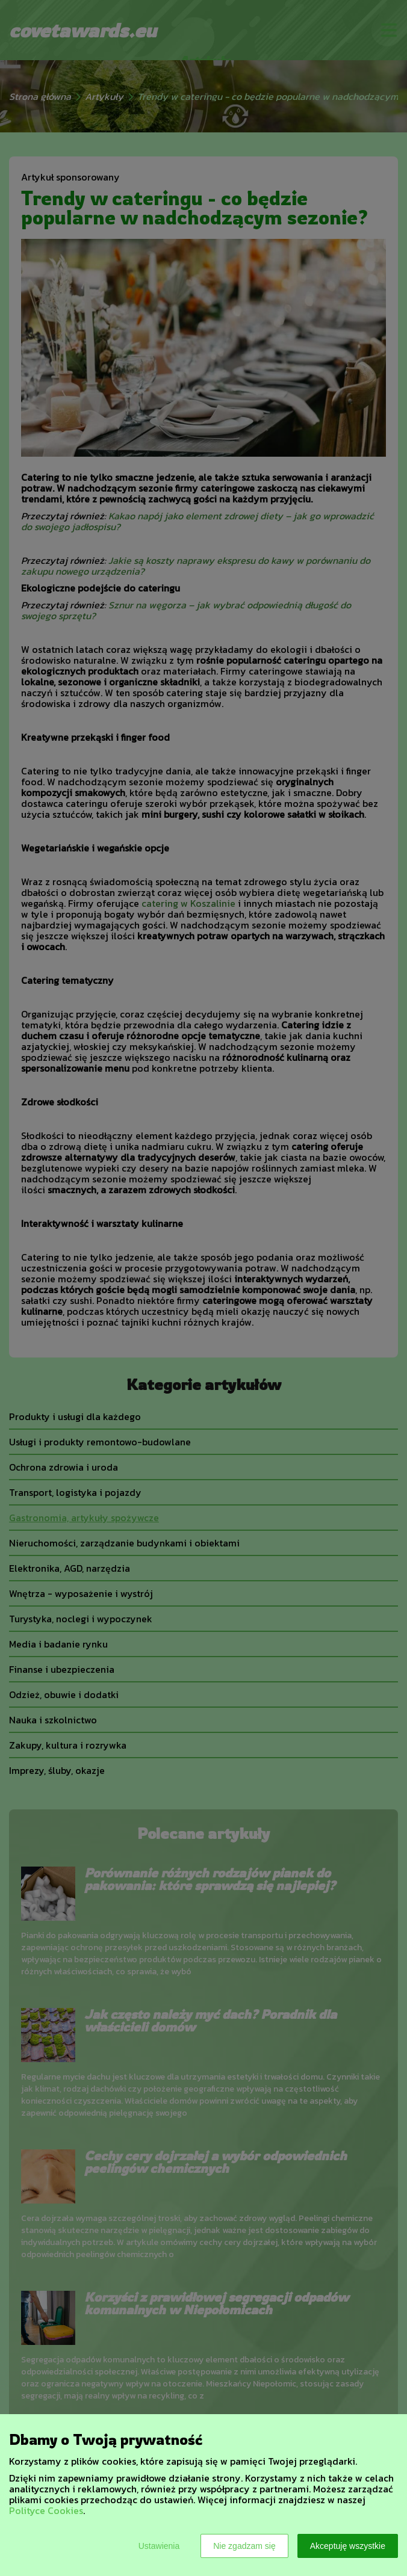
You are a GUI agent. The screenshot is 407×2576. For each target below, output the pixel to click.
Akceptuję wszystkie (347, 2546)
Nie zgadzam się (244, 2546)
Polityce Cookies (46, 2510)
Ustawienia (158, 2546)
